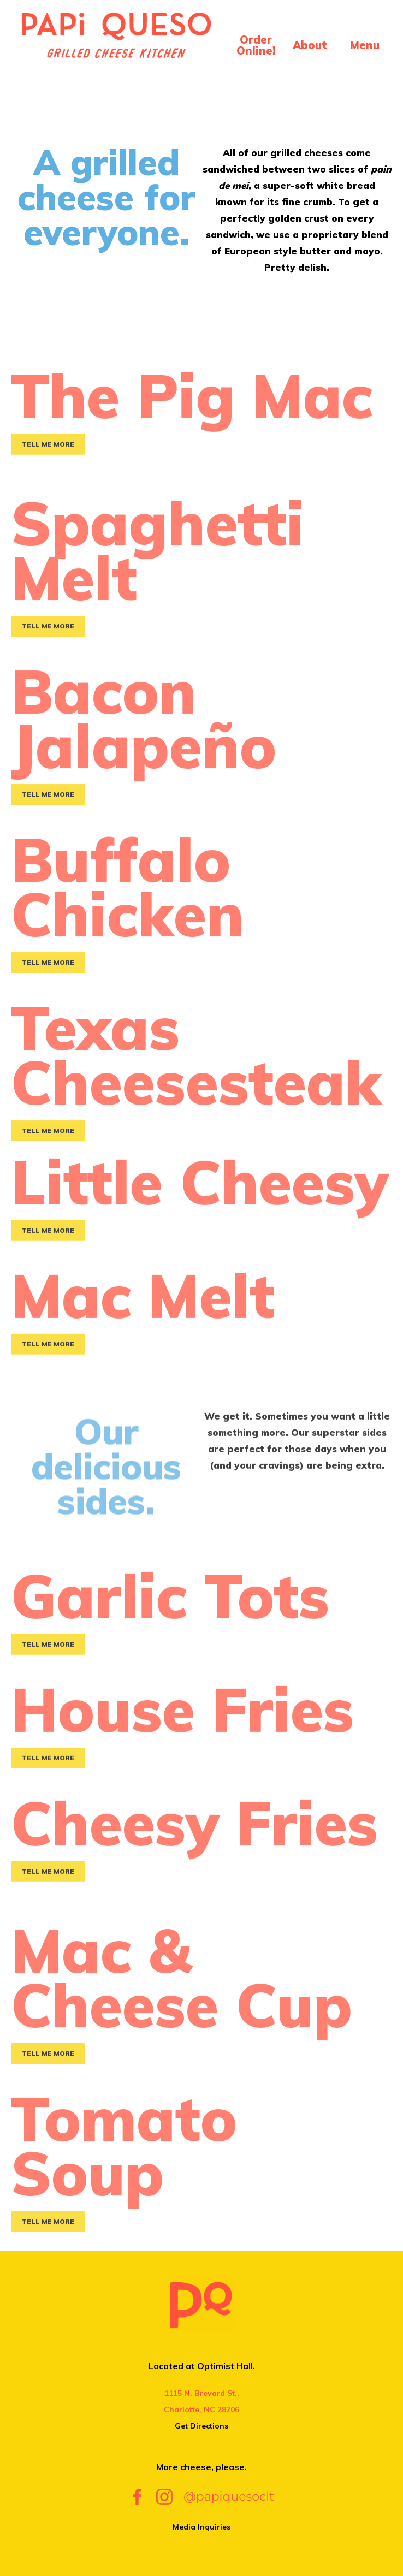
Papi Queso (116, 43)
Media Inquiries (201, 2527)
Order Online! (255, 45)
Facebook (137, 2497)
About (310, 45)
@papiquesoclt (228, 2496)
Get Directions (201, 2426)
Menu (365, 45)
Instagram (164, 2497)
